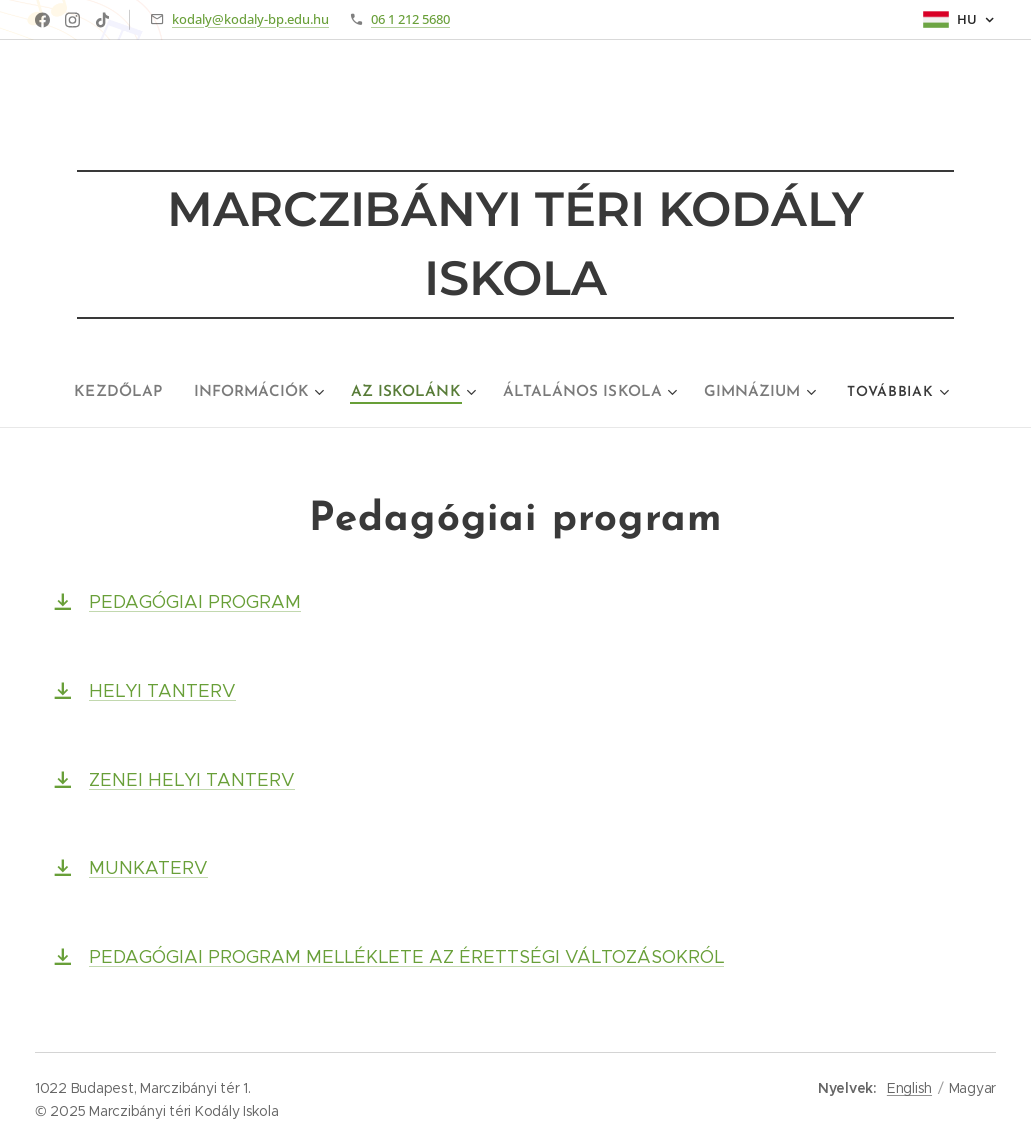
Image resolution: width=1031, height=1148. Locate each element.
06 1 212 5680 (410, 19)
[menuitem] (134, 393)
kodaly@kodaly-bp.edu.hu (250, 19)
